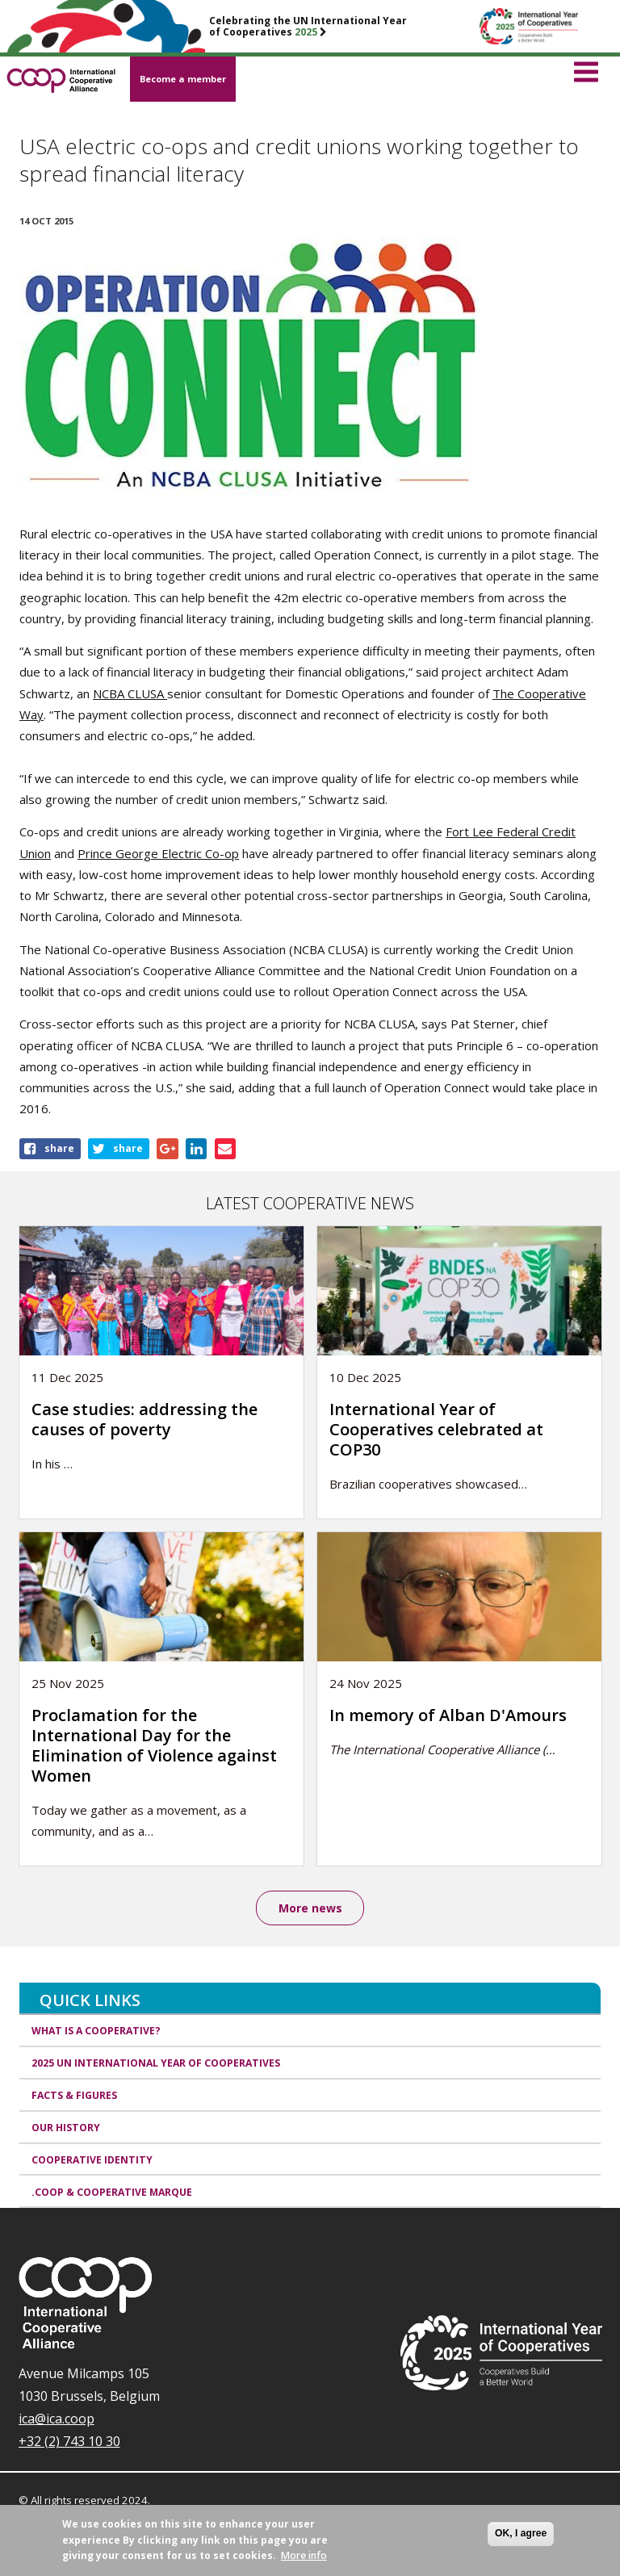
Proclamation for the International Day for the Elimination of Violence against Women (154, 1745)
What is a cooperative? (96, 2031)
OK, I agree (521, 2533)
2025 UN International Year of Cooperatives (155, 2063)
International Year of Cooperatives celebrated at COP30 (436, 1429)
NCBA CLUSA (130, 693)
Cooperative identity (92, 2160)
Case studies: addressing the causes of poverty (144, 1419)
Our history (65, 2127)
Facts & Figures (74, 2095)
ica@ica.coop (56, 2418)
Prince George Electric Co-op (158, 853)
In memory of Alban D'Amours (448, 1715)
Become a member (183, 79)
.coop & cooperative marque (111, 2192)
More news (310, 1908)
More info (304, 2555)
